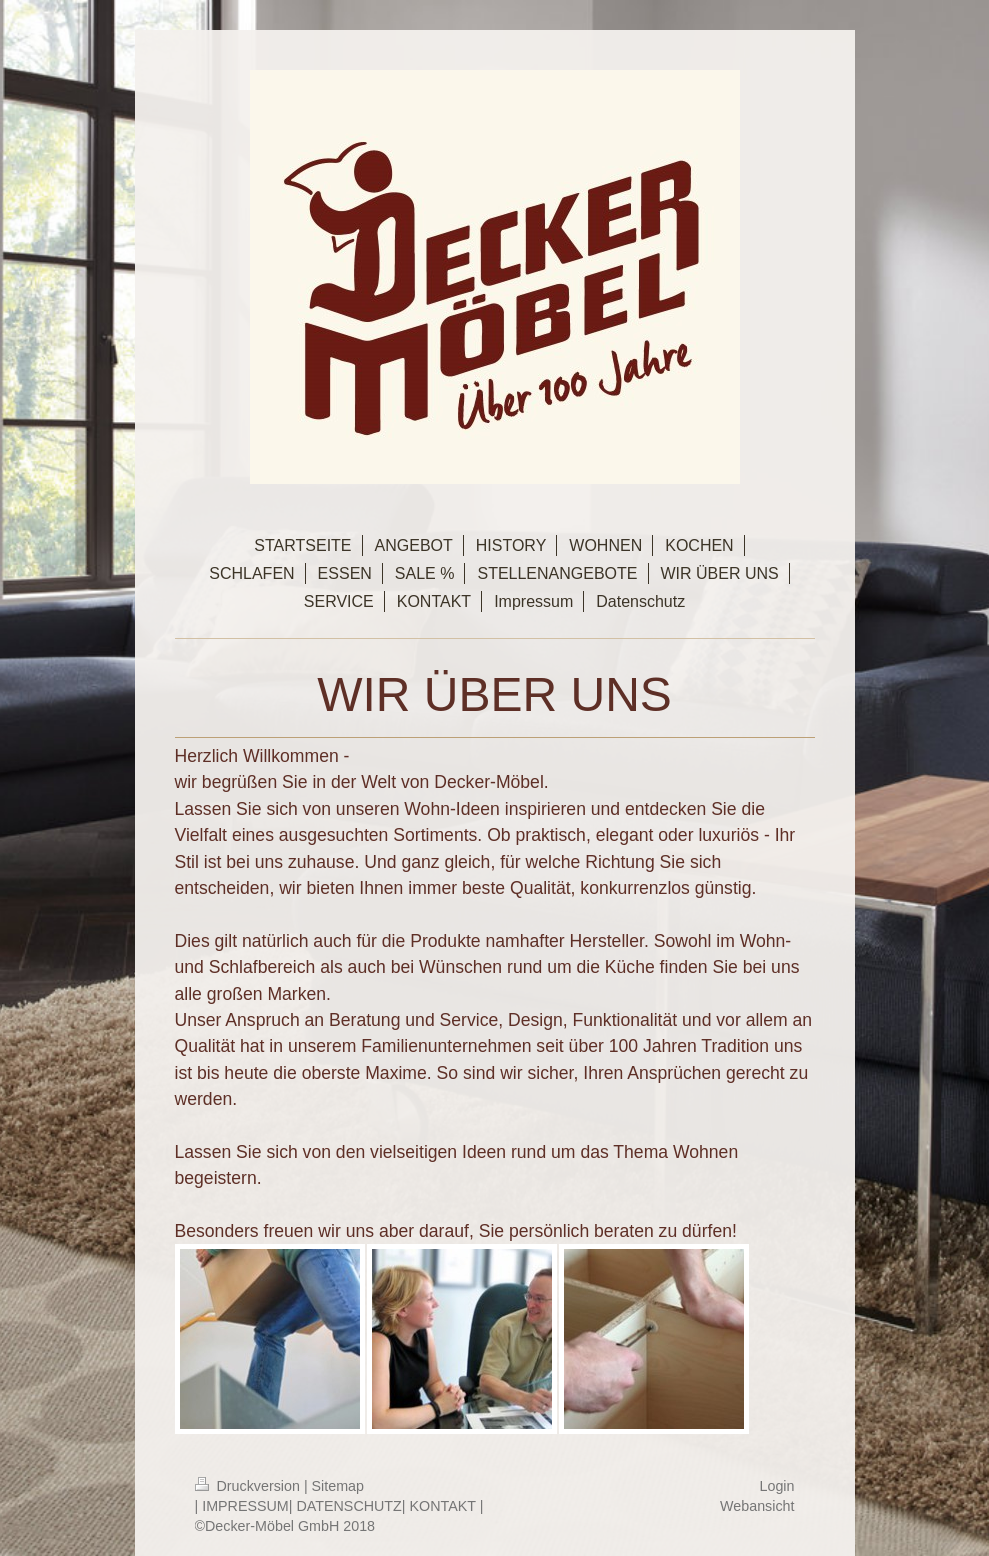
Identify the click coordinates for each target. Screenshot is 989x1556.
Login (777, 1486)
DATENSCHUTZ (348, 1506)
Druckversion (249, 1486)
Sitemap (338, 1486)
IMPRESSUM (245, 1506)
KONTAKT (443, 1506)
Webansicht (757, 1506)
